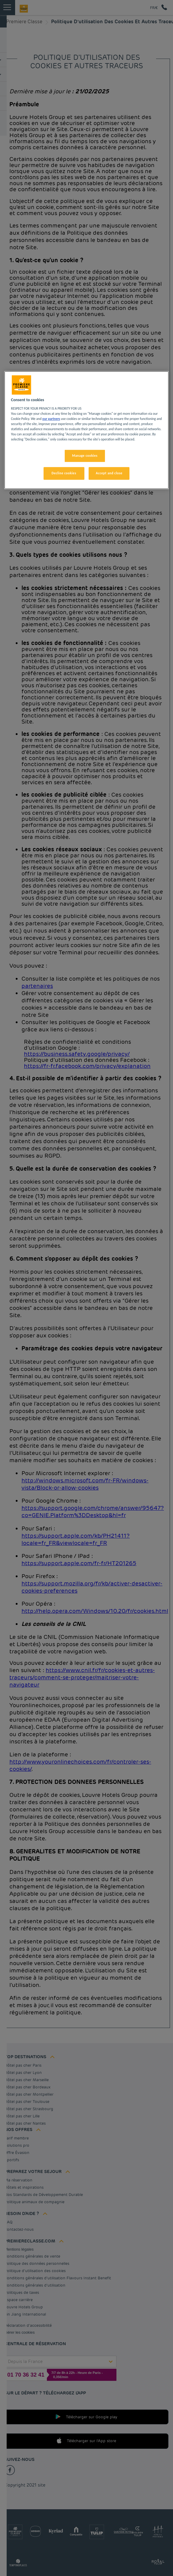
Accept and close (109, 473)
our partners (51, 419)
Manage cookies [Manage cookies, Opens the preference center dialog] (84, 455)
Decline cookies (63, 473)
